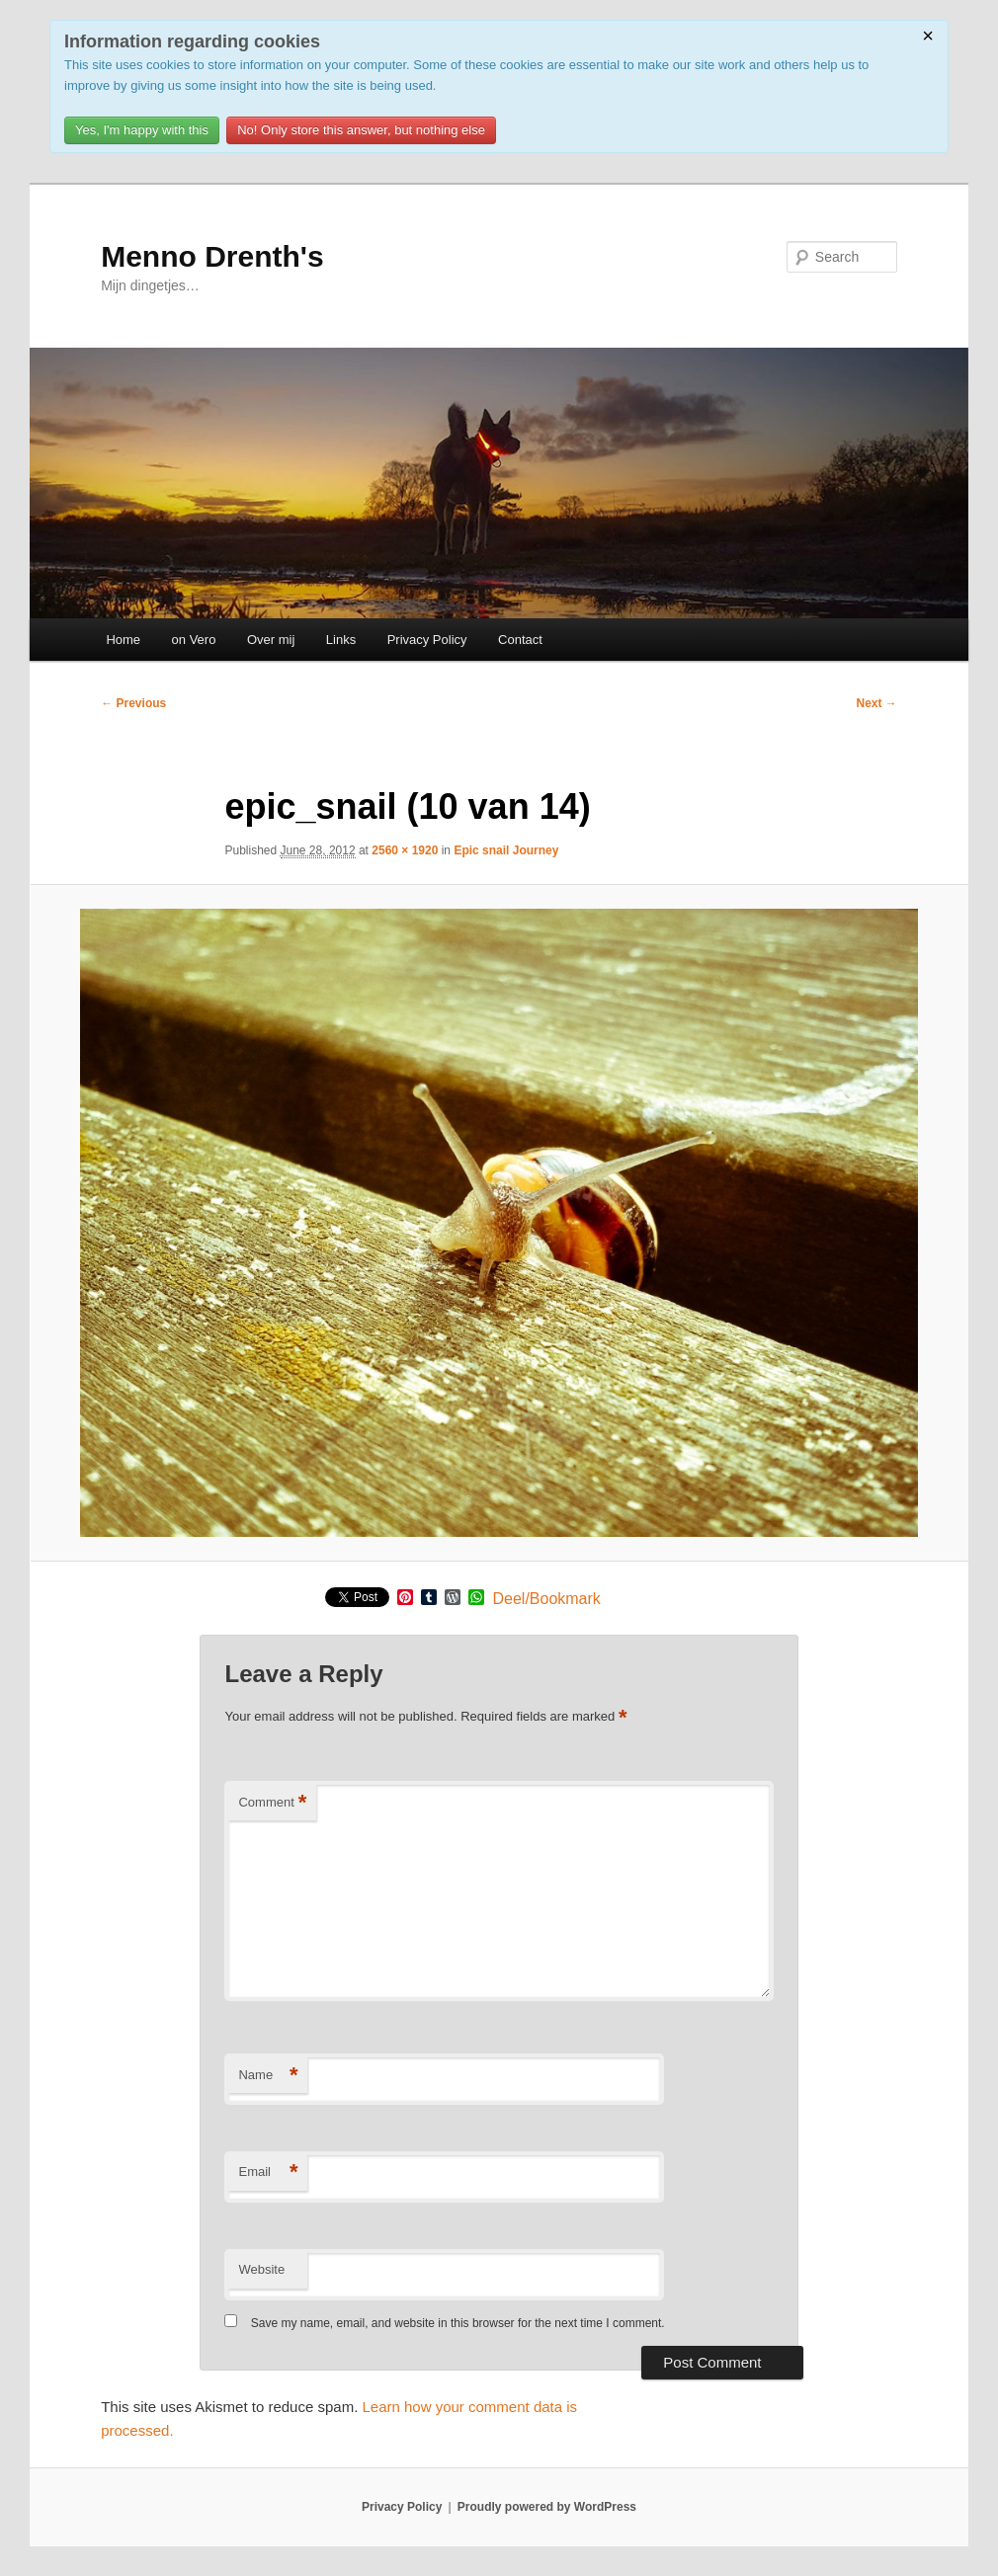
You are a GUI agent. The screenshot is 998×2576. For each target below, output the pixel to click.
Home (123, 639)
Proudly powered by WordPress (546, 2507)
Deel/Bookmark (546, 1599)
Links (341, 639)
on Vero (194, 639)
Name (267, 2075)
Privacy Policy (427, 639)
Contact (520, 639)
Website (261, 2269)
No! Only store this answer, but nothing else (361, 129)
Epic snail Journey (506, 850)
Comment (272, 1803)
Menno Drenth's (212, 256)
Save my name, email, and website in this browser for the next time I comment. (458, 2323)
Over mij (270, 639)
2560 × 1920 (405, 850)
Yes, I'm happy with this (141, 129)
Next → (876, 703)
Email (267, 2172)
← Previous (133, 703)
